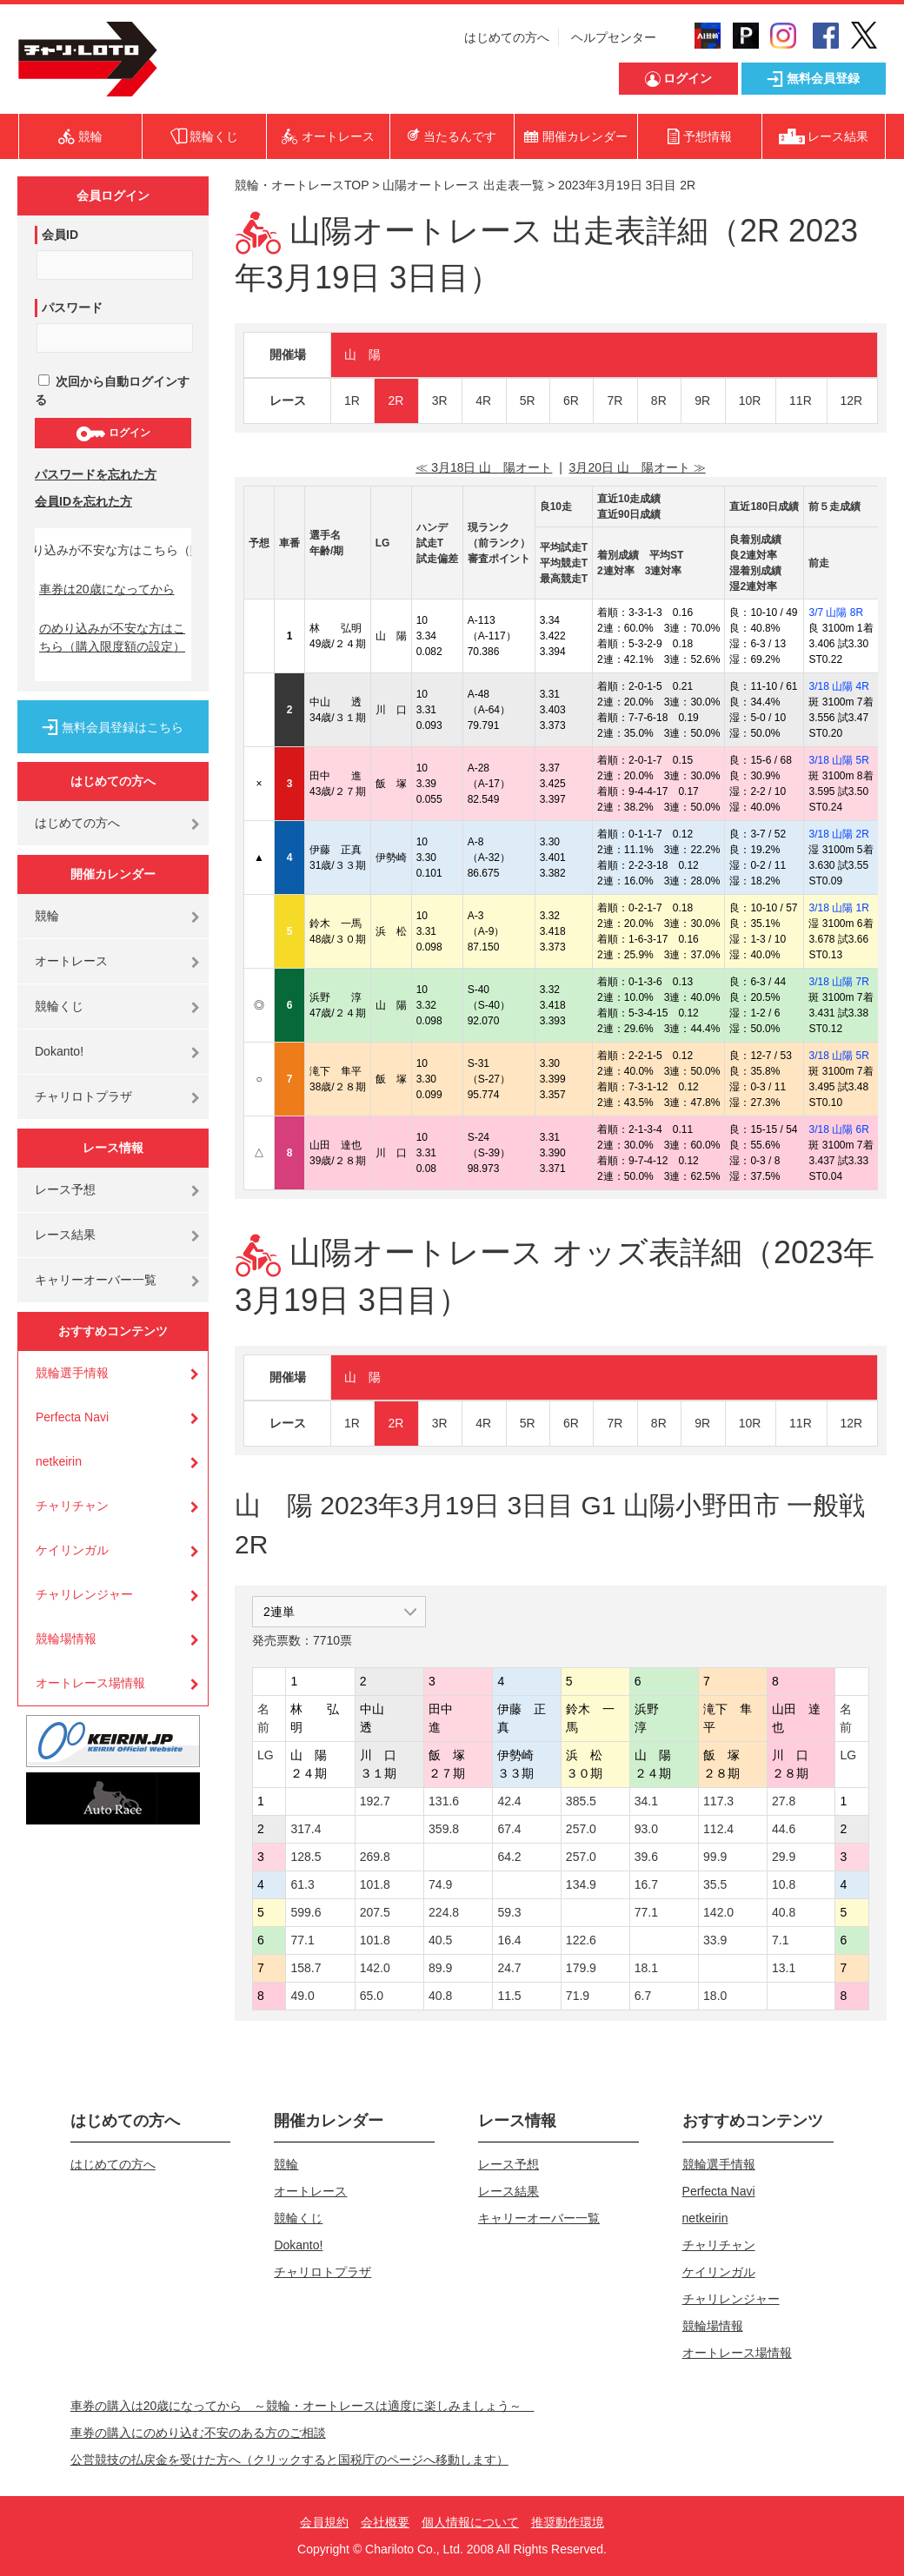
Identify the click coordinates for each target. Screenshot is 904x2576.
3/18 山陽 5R (838, 760)
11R (800, 400)
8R (659, 400)
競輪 (47, 916)
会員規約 (324, 2522)
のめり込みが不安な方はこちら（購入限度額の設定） (112, 637)
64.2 (509, 1857)
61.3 (302, 1884)
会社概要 (385, 2522)
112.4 (718, 1829)
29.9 (783, 1857)
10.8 (783, 1884)
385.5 (581, 1801)
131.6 (444, 1801)
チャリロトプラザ (83, 1096)
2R (395, 400)
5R (527, 400)
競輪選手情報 (72, 1373)
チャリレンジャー (84, 1594)
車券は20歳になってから (107, 589)
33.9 (715, 1940)
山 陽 (362, 354)
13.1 (783, 1968)
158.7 (305, 1968)
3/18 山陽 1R (838, 908)
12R (852, 400)
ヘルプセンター (613, 37)
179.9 (581, 1968)
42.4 (509, 1801)
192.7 (375, 1801)
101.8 (375, 1884)
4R (483, 400)
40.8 (783, 1912)
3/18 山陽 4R (838, 686)
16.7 (646, 1884)
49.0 (302, 1996)
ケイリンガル (72, 1550)
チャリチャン (72, 1506)
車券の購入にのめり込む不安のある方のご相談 (198, 2433)
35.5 (715, 1884)
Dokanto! (59, 1051)
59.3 (509, 1912)
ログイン (113, 433)
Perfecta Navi (72, 1417)
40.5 (440, 1940)
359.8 (444, 1829)
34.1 (646, 1801)
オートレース (71, 961)
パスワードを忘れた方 (95, 474)
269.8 (375, 1857)
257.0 (581, 1829)
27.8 (783, 1801)
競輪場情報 (66, 1639)
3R (440, 400)
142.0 (718, 1912)
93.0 (646, 1829)
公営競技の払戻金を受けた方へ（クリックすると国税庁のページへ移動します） (289, 2460)
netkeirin (59, 1461)
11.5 (509, 1996)
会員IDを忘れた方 (83, 501)
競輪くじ (59, 1006)
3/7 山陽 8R (835, 612)
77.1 (646, 1912)
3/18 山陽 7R (838, 982)
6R (571, 400)
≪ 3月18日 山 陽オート (483, 467)
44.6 (783, 1829)
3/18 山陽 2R (838, 834)
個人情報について (470, 2522)
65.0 (371, 1996)
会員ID (60, 235)
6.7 (643, 1996)
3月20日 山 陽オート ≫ (637, 467)
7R (614, 400)
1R (352, 400)
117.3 (718, 1801)
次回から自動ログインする (112, 390)
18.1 (646, 1968)
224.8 (444, 1912)
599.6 (305, 1912)
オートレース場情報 (90, 1683)
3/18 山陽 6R (838, 1129)
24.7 (509, 1968)
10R (750, 400)
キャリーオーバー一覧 (95, 1280)
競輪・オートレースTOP (302, 185)
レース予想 (65, 1189)
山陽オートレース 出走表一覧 (463, 185)
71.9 (577, 1996)
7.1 (780, 1940)
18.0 (715, 1996)
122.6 (581, 1940)
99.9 (715, 1857)
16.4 (509, 1940)
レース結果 (65, 1235)
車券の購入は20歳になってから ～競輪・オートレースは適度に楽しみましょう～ (302, 2406)
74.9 (440, 1884)
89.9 (440, 1968)
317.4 (305, 1829)
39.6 (646, 1857)
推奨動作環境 (567, 2522)
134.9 (581, 1884)
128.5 (305, 1857)
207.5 (375, 1912)
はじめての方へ (506, 37)
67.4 (509, 1829)
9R (702, 400)
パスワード (72, 308)
